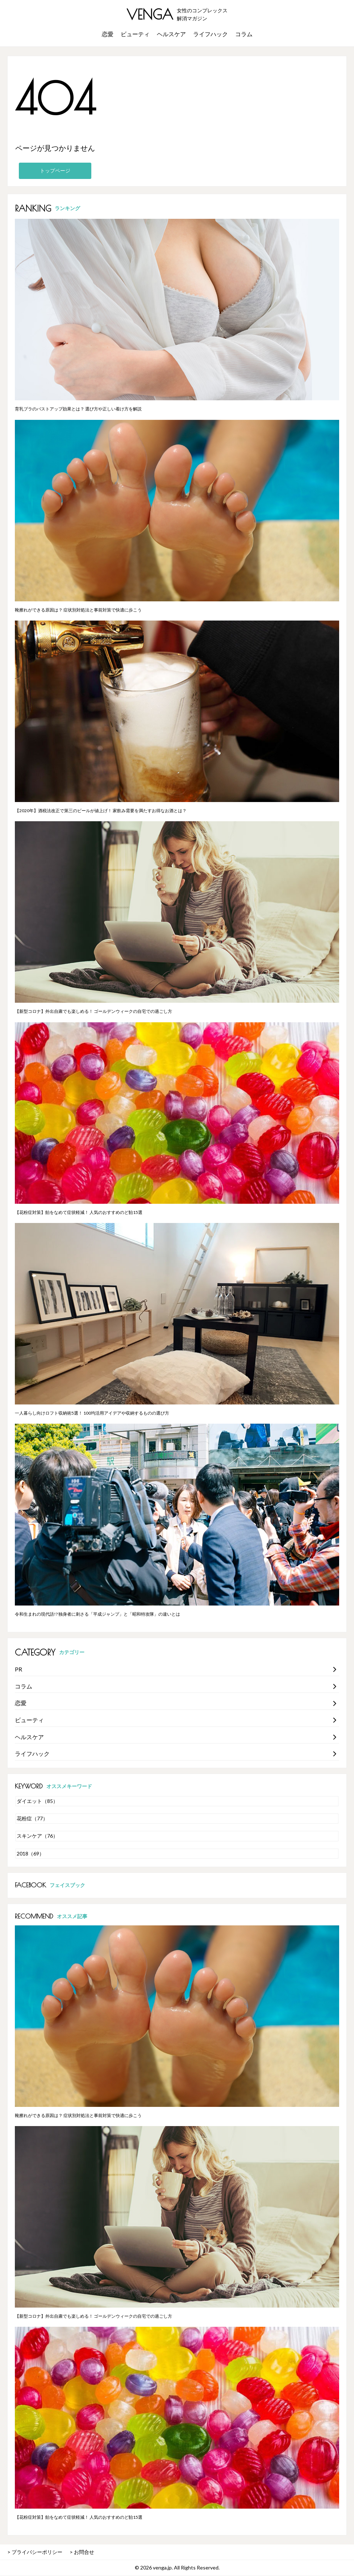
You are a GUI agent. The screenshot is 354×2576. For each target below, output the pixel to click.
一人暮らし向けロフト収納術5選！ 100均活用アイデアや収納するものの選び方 (92, 1413)
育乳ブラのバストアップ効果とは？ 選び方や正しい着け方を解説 (78, 409)
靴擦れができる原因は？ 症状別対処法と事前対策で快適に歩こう (78, 610)
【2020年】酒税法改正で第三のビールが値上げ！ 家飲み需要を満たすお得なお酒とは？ (101, 810)
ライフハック (210, 33)
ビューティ (135, 33)
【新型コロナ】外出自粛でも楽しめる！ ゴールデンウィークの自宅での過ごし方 (93, 1011)
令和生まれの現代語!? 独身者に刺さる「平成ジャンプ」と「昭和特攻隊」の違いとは (97, 1614)
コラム (244, 33)
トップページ (55, 170)
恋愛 (107, 33)
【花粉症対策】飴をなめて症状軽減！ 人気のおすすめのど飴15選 (78, 1212)
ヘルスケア (171, 33)
